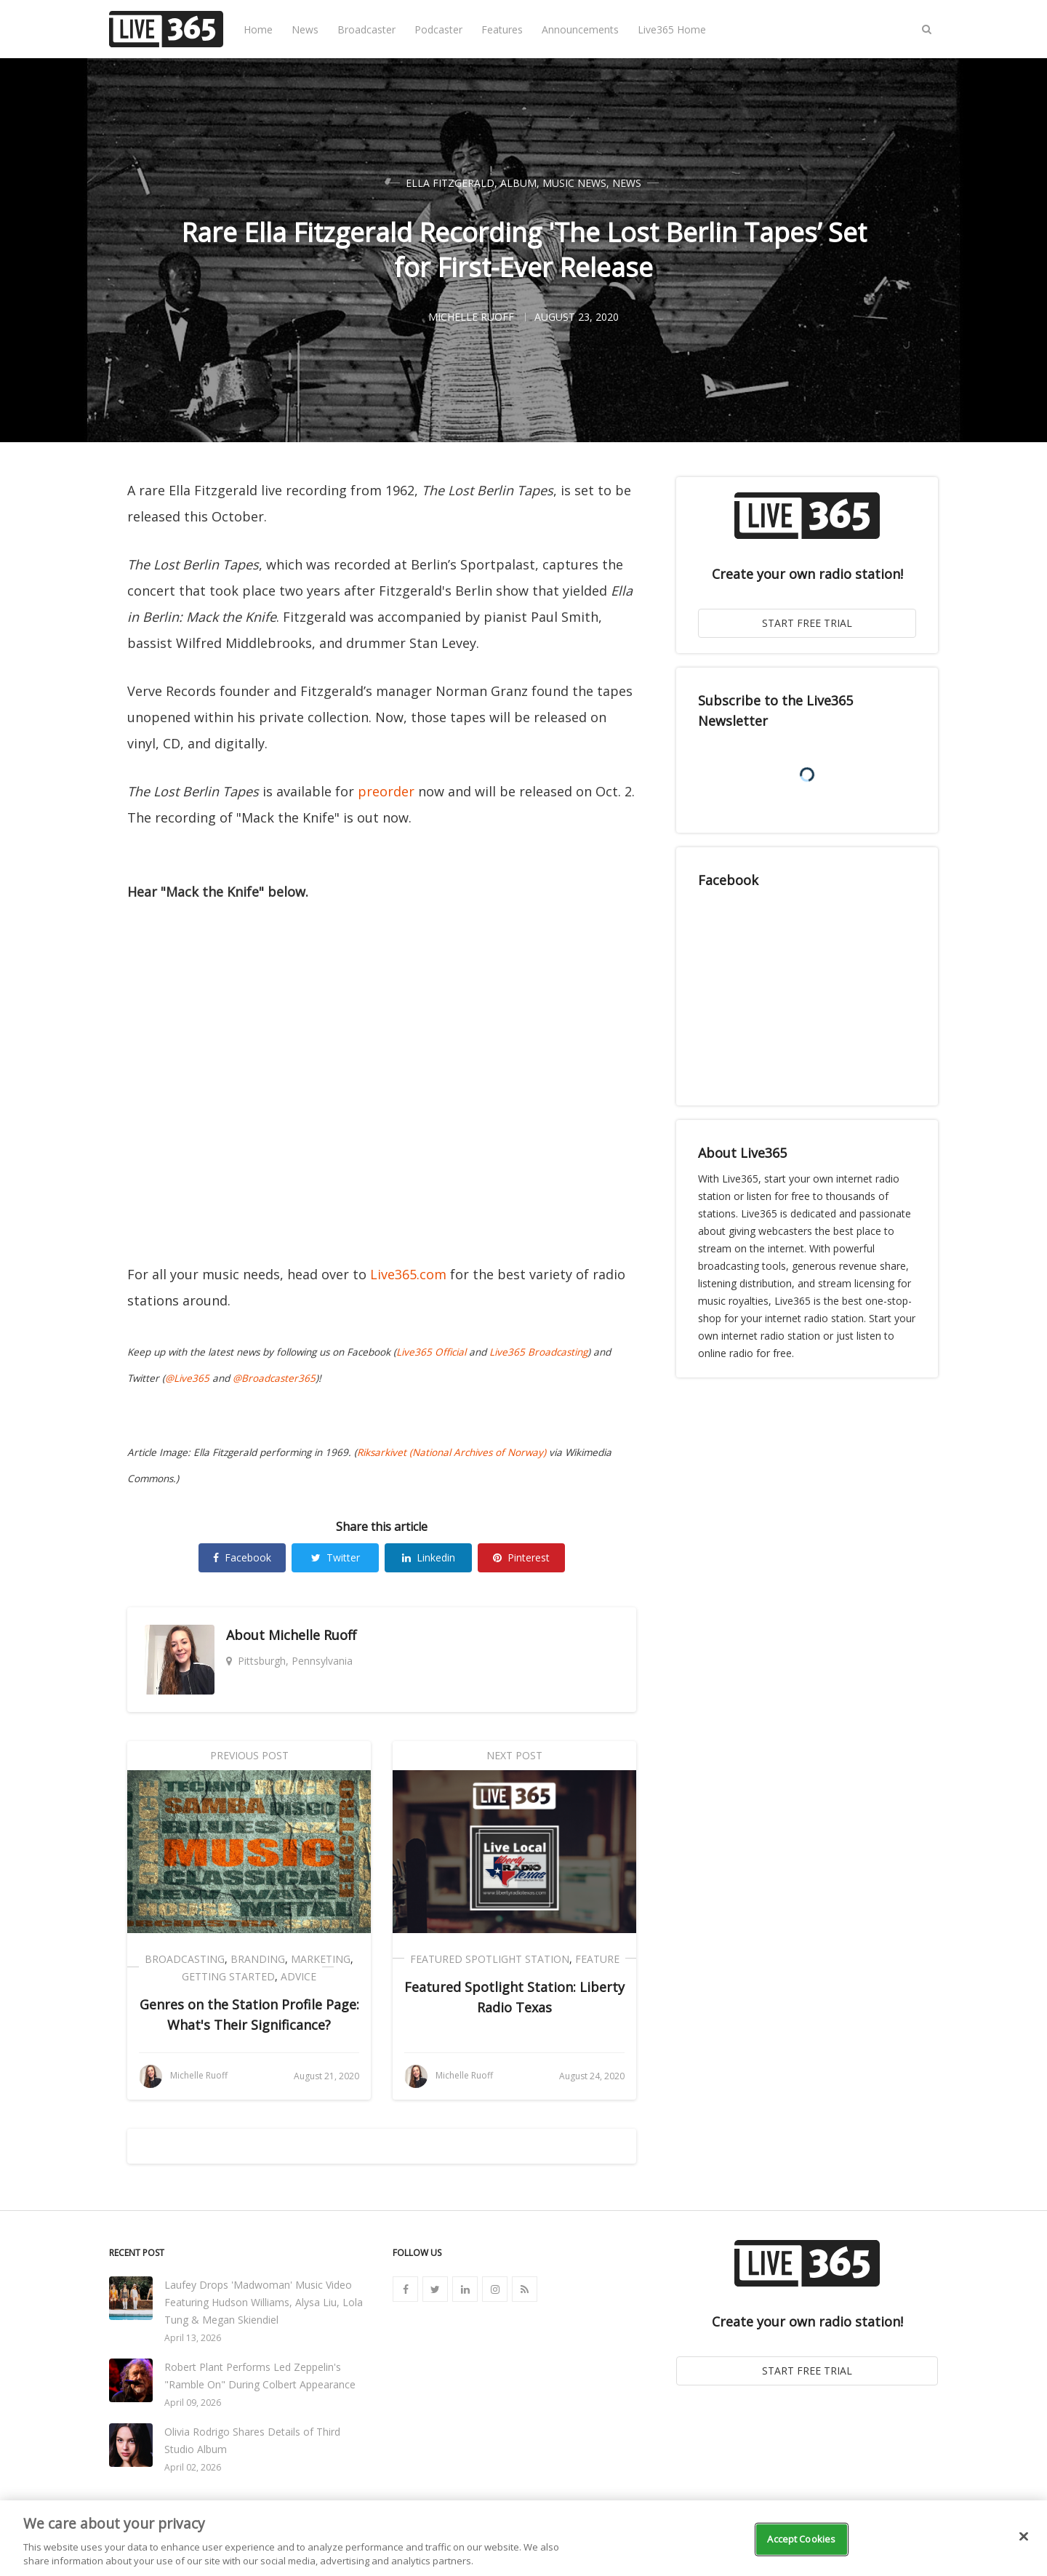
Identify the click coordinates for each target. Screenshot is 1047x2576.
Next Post (514, 1755)
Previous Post (249, 1755)
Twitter (335, 1557)
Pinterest (521, 1557)
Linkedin (428, 1557)
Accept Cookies (801, 2538)
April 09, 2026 (192, 2402)
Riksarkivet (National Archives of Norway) (451, 1452)
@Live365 (187, 1378)
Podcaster (438, 29)
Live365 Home (672, 29)
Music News (574, 183)
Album (518, 183)
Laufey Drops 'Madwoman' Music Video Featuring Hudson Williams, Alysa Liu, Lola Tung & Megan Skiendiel (263, 2302)
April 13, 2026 (192, 2338)
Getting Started (228, 1976)
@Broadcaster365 (274, 1378)
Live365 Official (431, 1352)
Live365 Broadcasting (538, 1352)
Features (502, 29)
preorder (386, 791)
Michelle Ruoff (312, 1635)
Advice (298, 1976)
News (305, 29)
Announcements (580, 29)
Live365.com (408, 1274)
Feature (597, 1959)
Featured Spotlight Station (489, 1959)
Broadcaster (366, 29)
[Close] (1024, 2537)
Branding (257, 1959)
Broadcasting (185, 1959)
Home (258, 29)
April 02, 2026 (192, 2467)
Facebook (242, 1557)
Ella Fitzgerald (450, 183)
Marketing (320, 1959)
